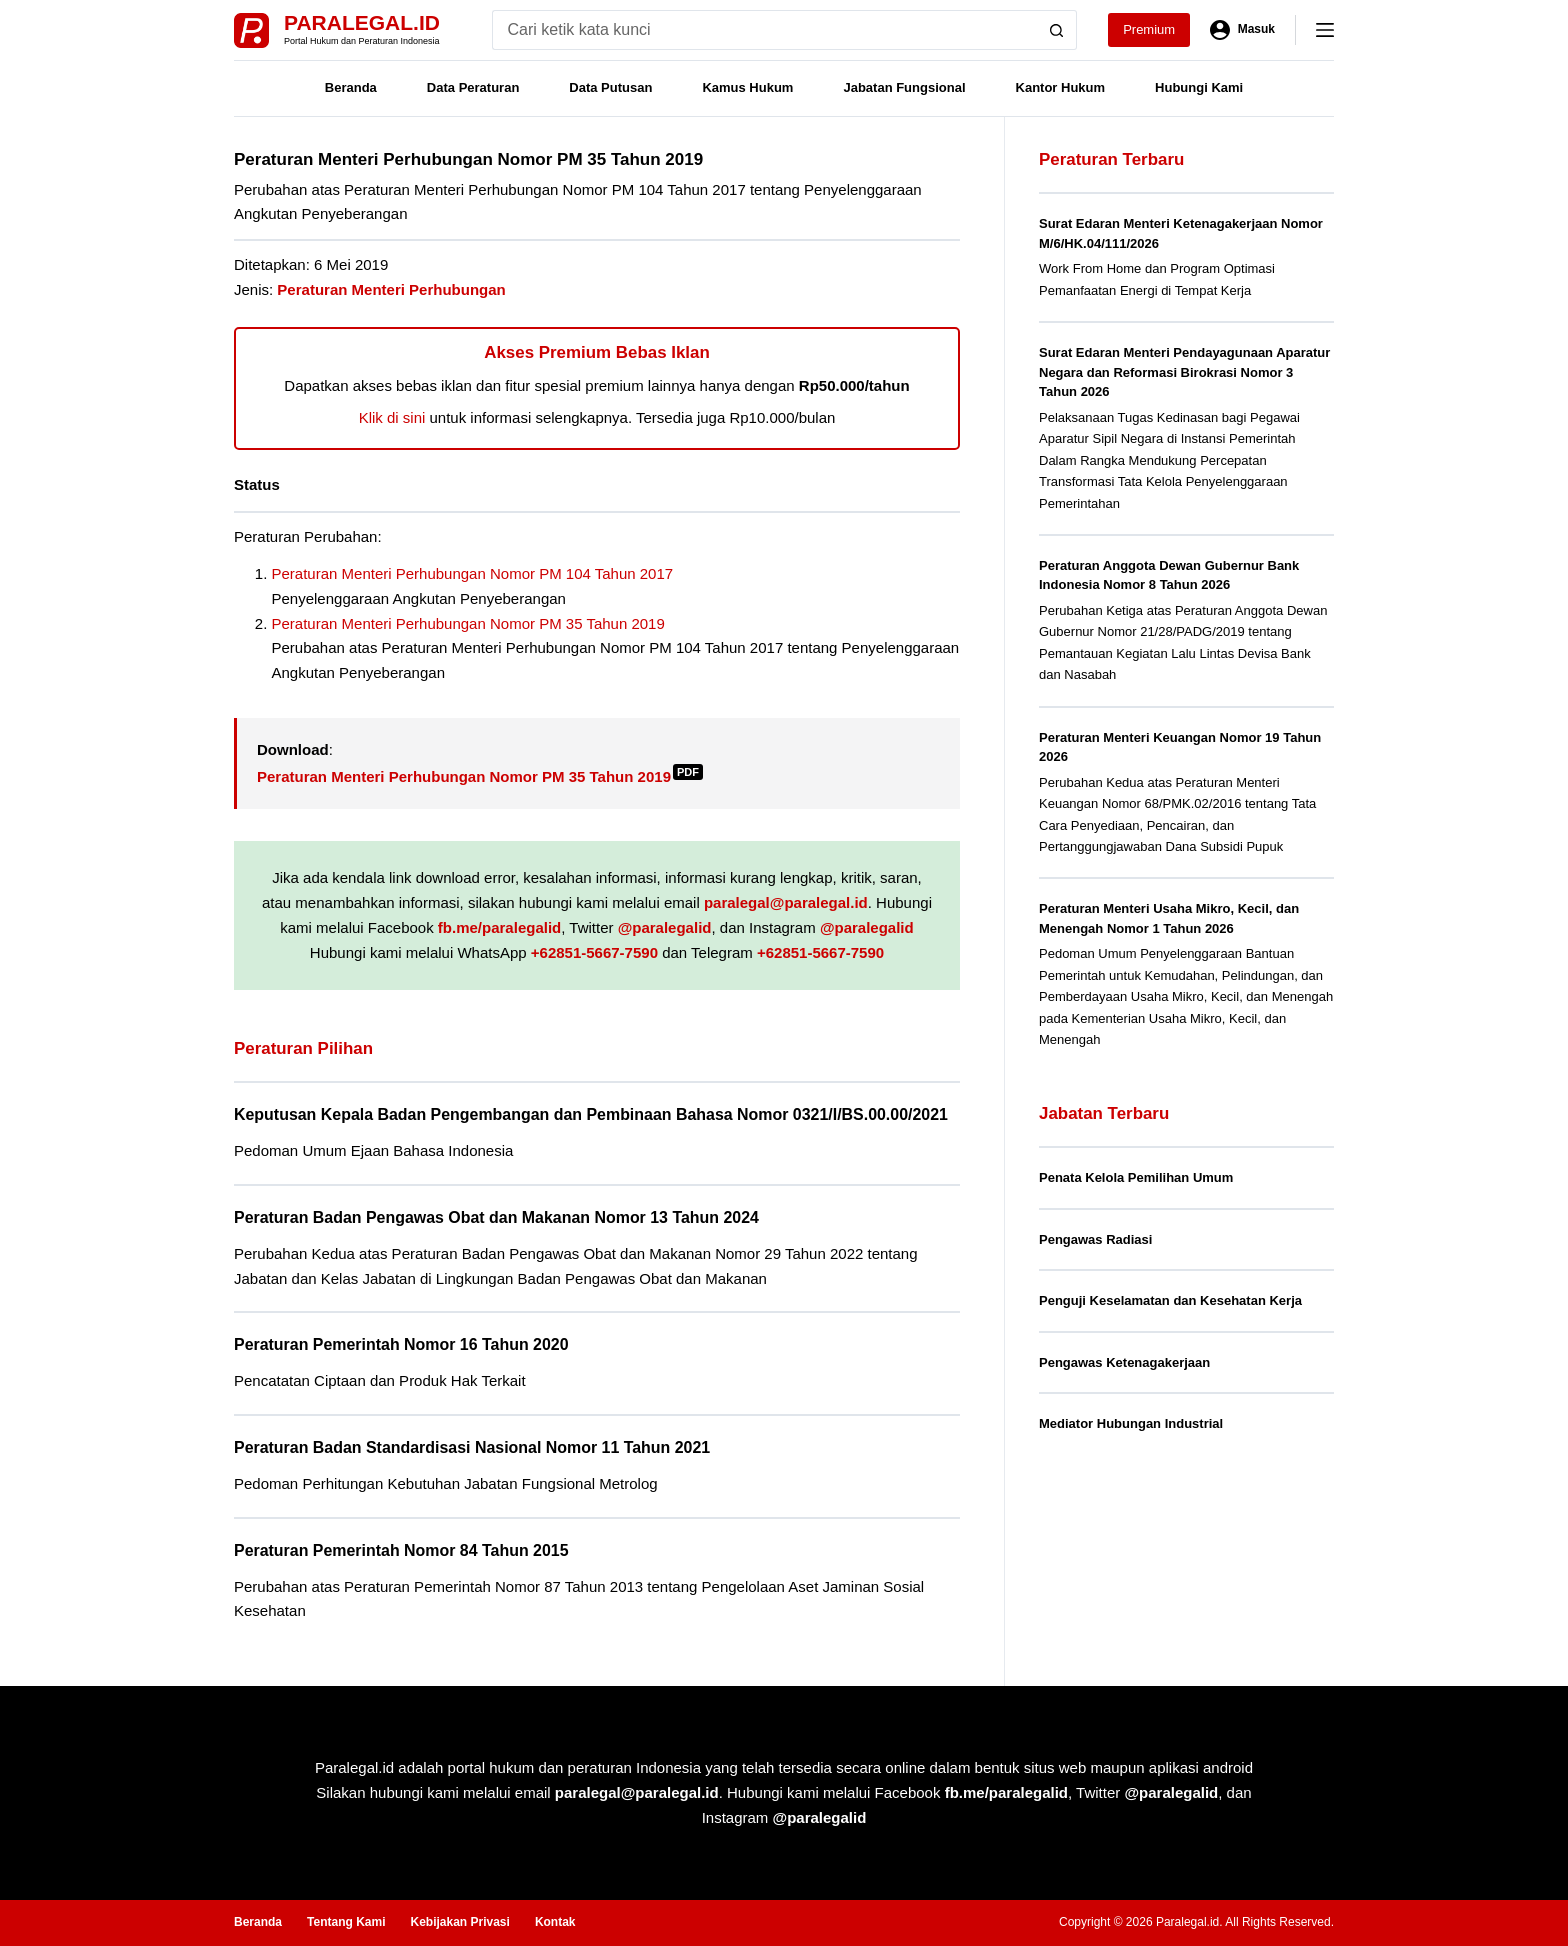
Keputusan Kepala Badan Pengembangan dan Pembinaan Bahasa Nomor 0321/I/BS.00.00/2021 (591, 1114)
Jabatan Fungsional (904, 87)
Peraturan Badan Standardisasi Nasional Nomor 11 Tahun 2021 (472, 1447)
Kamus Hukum (747, 87)
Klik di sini (392, 417)
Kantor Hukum (1061, 87)
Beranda (351, 87)
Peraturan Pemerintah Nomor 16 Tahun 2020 (401, 1344)
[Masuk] (1242, 30)
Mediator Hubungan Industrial (1131, 1423)
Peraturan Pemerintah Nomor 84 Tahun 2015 (401, 1550)
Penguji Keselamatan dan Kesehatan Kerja (1170, 1300)
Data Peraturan (473, 87)
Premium (1149, 29)
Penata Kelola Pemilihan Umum (1136, 1177)
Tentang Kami (346, 1922)
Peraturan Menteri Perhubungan (391, 289)
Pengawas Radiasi (1095, 1239)
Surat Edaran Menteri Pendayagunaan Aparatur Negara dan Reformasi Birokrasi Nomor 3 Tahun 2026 (1184, 372)
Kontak (555, 1922)
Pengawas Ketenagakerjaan (1124, 1362)
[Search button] (1057, 30)
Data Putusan (610, 87)
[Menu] (1325, 30)
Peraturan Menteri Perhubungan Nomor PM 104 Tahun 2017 (473, 573)
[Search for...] (764, 30)
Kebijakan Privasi (459, 1922)
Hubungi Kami (1199, 87)
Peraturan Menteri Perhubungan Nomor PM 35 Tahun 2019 (468, 623)
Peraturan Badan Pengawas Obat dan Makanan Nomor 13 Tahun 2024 (496, 1217)
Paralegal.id (362, 22)
